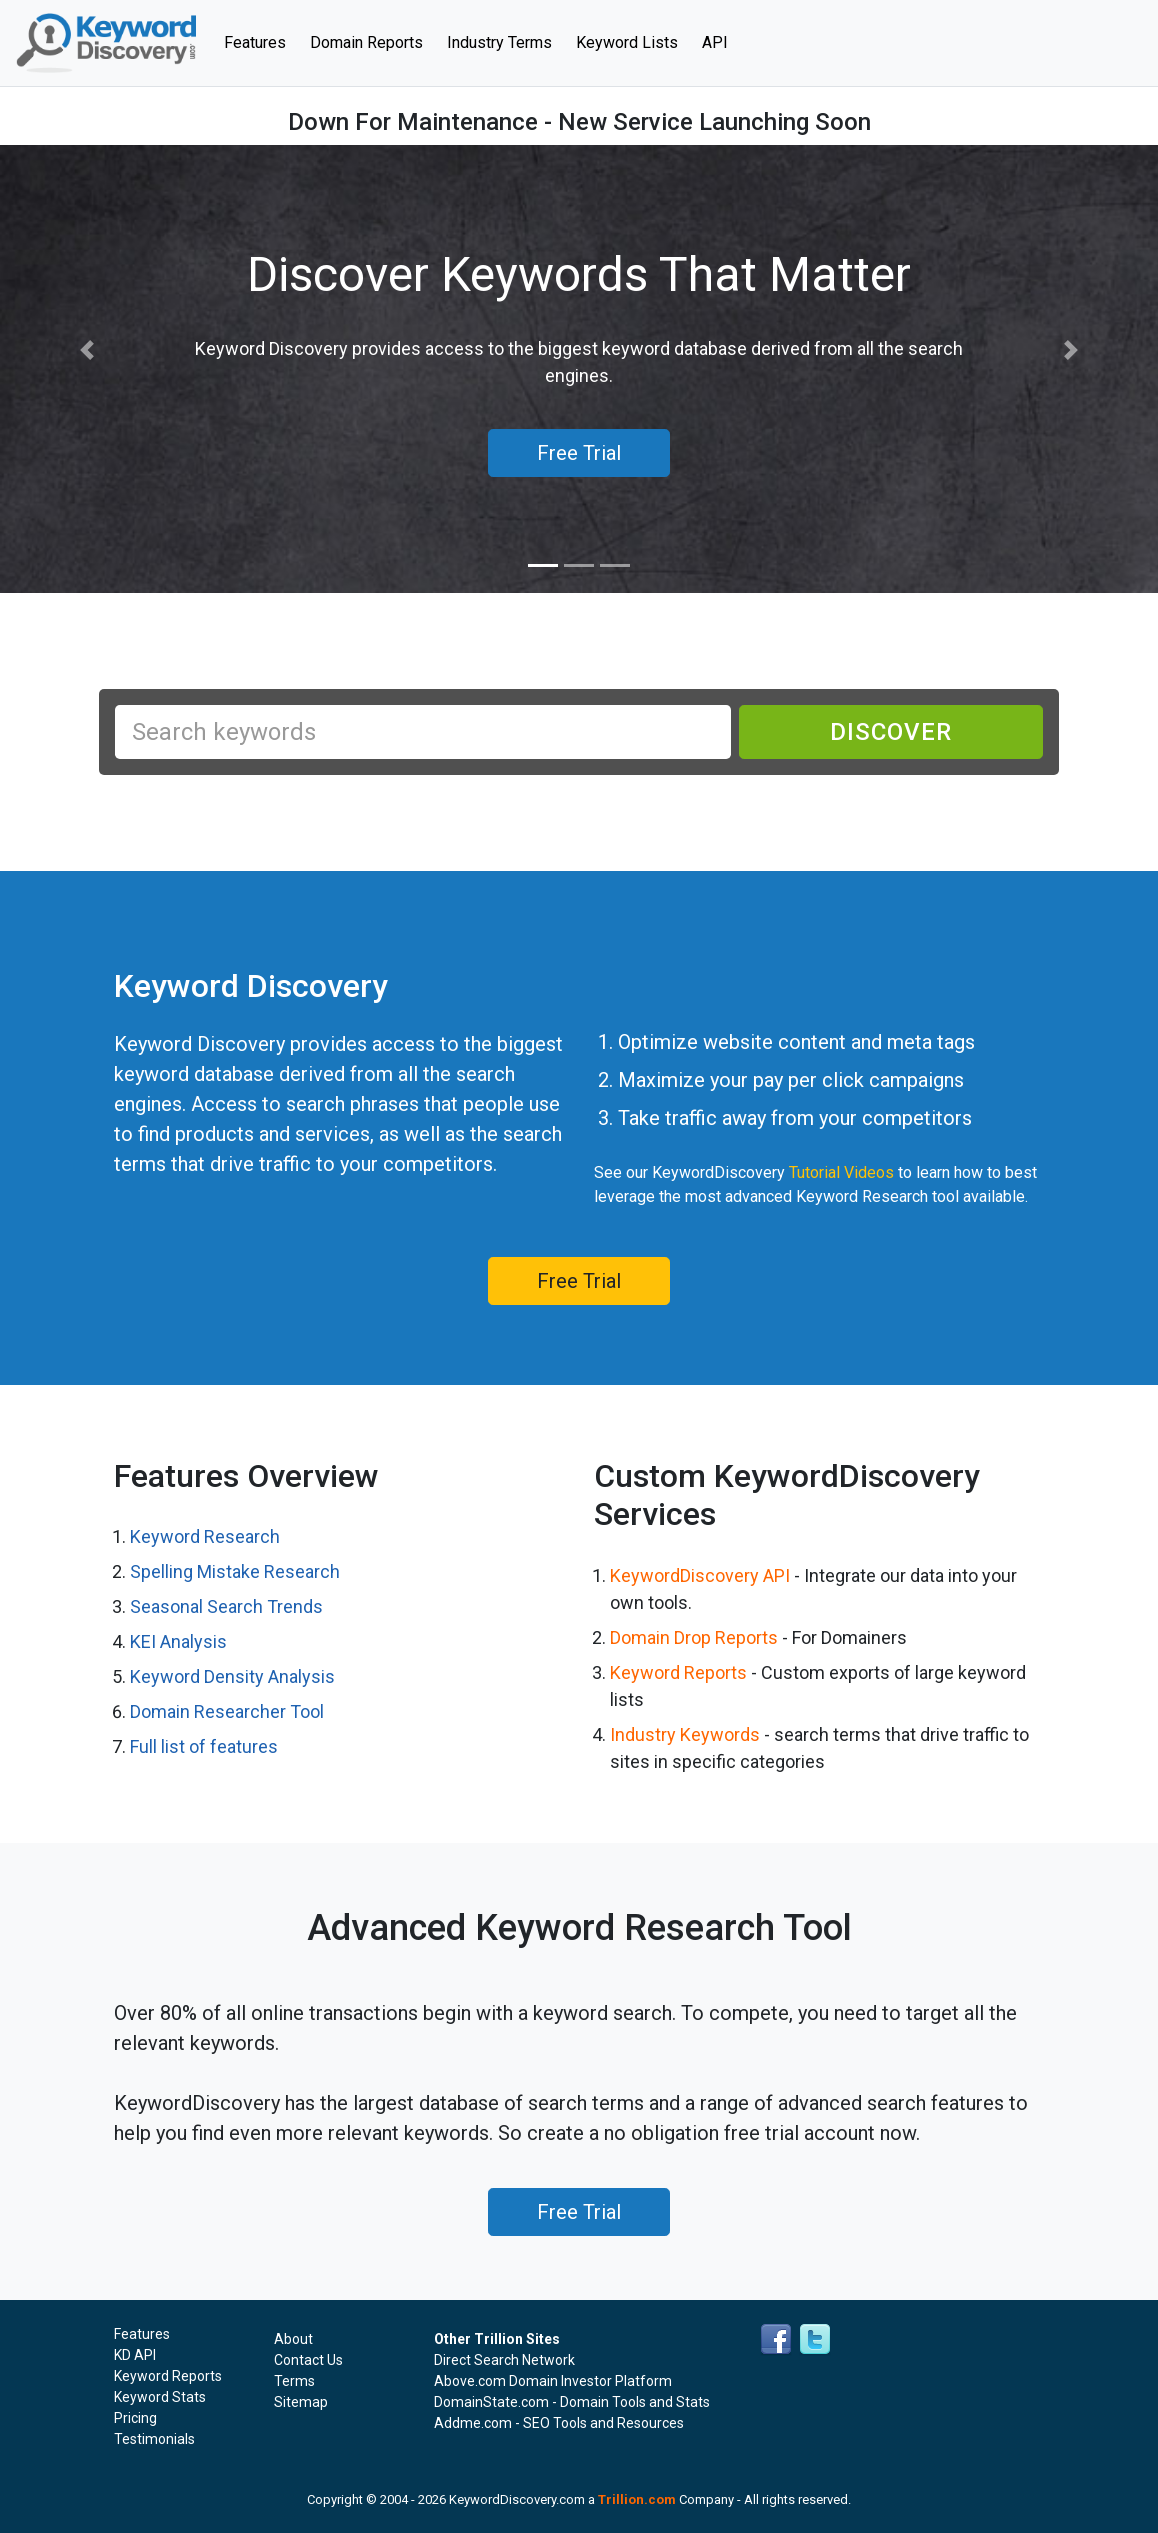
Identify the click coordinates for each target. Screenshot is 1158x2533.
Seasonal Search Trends (226, 1606)
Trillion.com (637, 2499)
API (715, 42)
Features (261, 41)
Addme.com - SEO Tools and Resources (559, 2423)
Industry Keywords (685, 1734)
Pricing (135, 2418)
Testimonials (154, 2439)
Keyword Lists (627, 42)
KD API (135, 2355)
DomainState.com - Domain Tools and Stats (572, 2402)
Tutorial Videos (841, 1172)
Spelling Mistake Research (235, 1571)
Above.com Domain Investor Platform (553, 2381)
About (293, 2339)
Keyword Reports (678, 1672)
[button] (87, 350)
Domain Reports (366, 42)
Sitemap (301, 2402)
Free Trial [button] (579, 453)
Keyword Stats (160, 2397)
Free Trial (579, 1281)
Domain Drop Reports (694, 1637)
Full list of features (204, 1746)
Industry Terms (499, 42)
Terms (294, 2381)
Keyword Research (205, 1536)
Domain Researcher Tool (227, 1711)
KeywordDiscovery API (700, 1575)
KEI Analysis (178, 1641)
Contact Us (308, 2360)
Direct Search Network (504, 2360)
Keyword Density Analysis (232, 1676)
